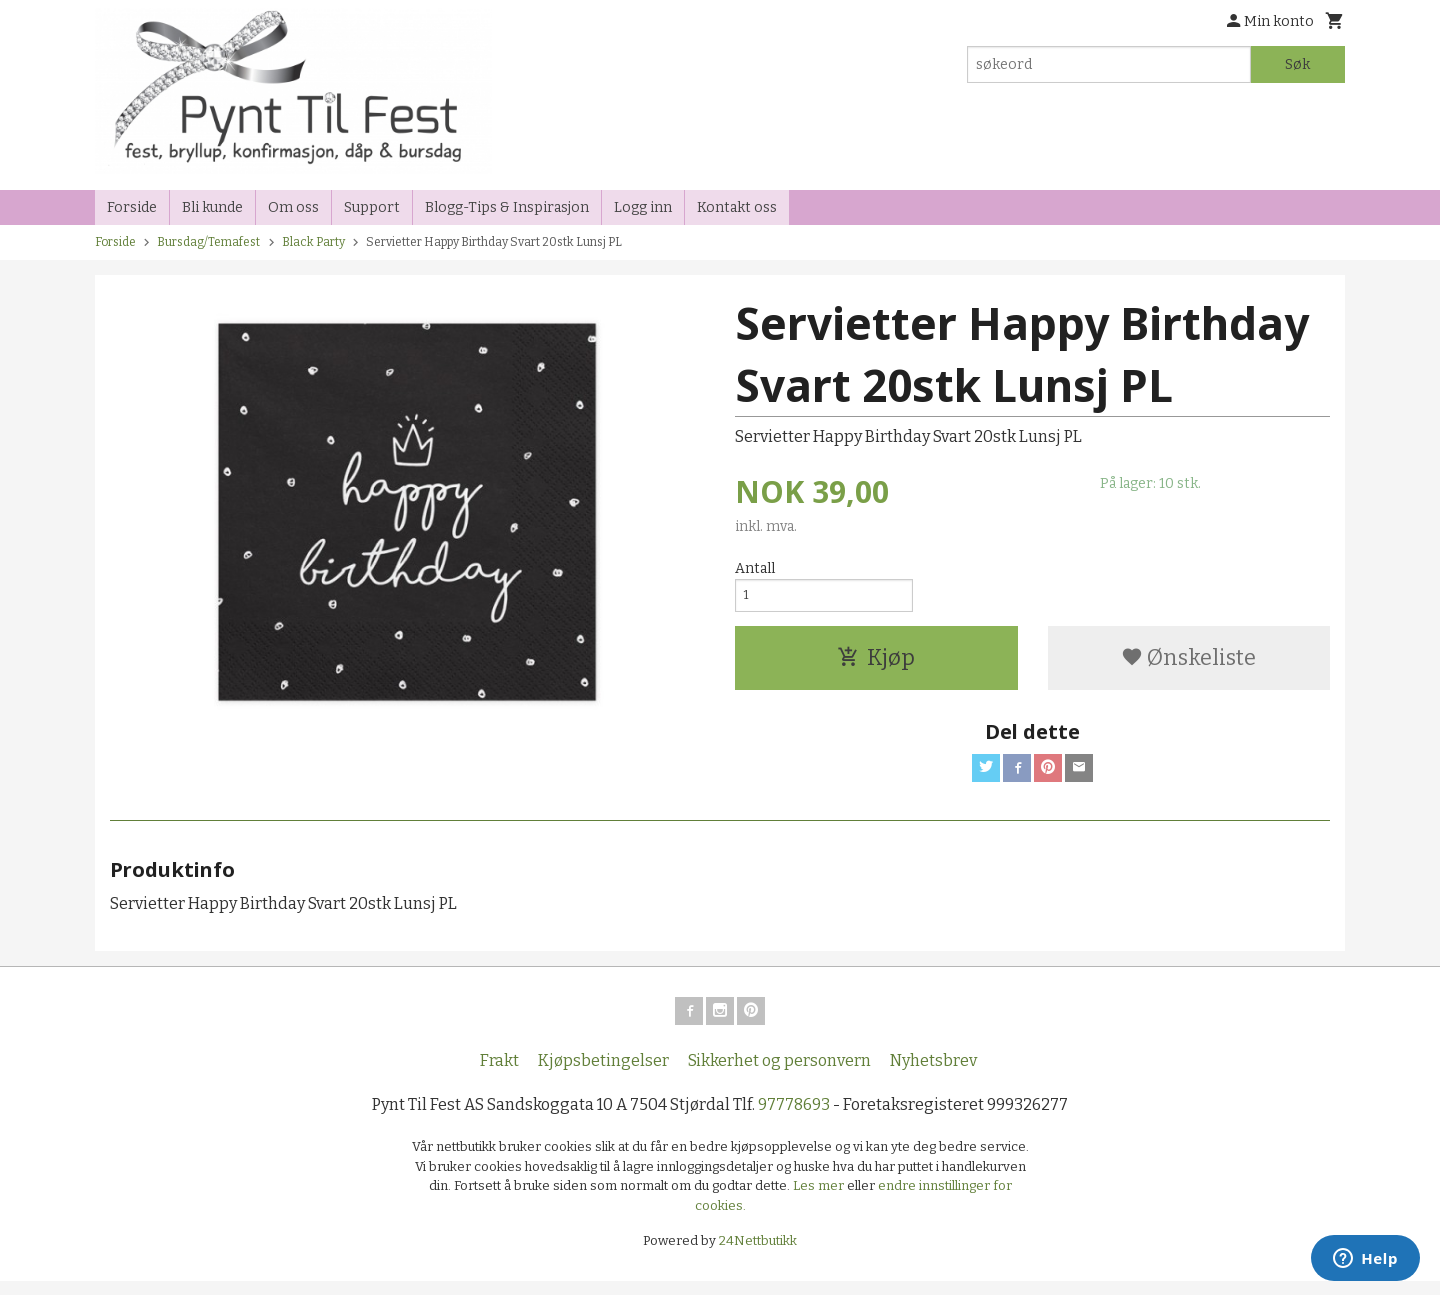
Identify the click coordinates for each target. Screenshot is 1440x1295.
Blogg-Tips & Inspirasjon (507, 207)
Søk (1297, 64)
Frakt (499, 1074)
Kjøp (876, 663)
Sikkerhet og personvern (779, 1074)
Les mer (820, 1199)
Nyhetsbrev (933, 1074)
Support (372, 207)
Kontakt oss (737, 207)
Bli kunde (212, 207)
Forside (132, 207)
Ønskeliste (1188, 663)
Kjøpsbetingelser (603, 1074)
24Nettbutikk (758, 1254)
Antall (755, 568)
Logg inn (643, 207)
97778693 (794, 1118)
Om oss (293, 207)
